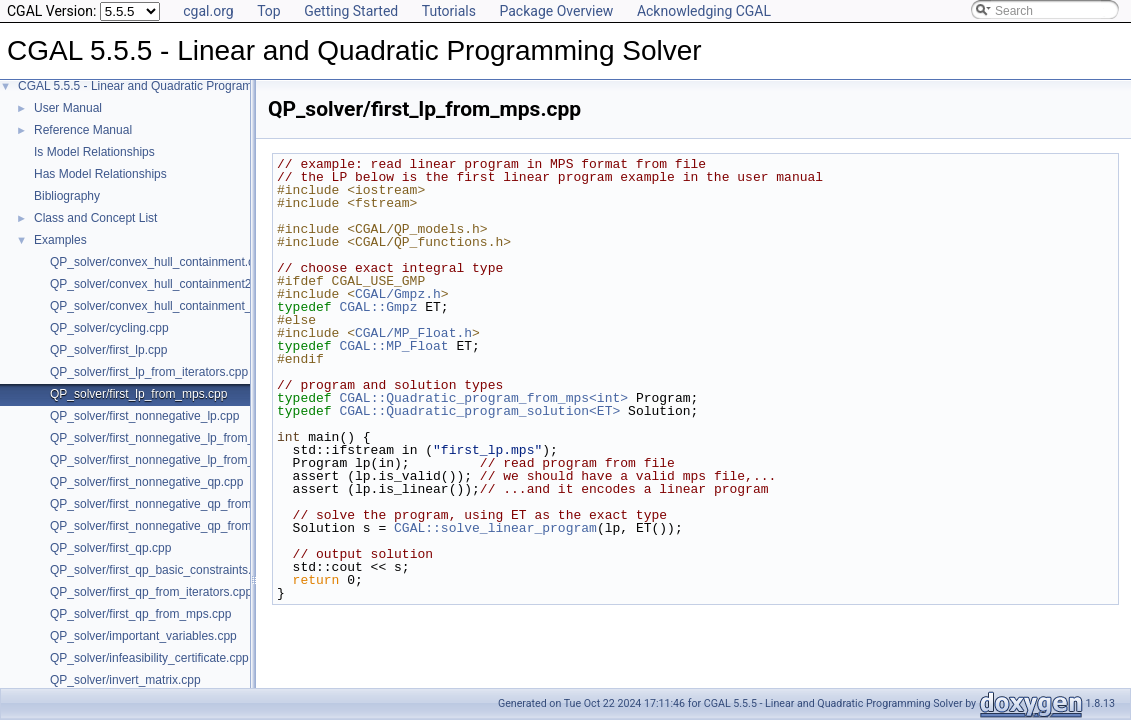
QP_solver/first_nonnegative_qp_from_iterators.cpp (187, 504)
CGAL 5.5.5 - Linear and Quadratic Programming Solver (167, 86)
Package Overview (556, 11)
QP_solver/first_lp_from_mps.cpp (138, 394)
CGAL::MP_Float (393, 346)
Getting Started (351, 11)
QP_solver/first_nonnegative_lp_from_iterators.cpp (185, 438)
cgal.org (208, 11)
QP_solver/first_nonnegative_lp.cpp (144, 416)
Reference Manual (83, 130)
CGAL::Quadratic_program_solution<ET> (479, 411)
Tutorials (449, 11)
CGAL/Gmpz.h (398, 294)
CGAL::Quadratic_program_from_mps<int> (483, 398)
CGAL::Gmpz (378, 307)
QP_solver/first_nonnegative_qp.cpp (146, 482)
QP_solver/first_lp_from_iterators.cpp (149, 372)
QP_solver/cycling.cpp (109, 328)
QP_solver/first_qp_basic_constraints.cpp (160, 570)
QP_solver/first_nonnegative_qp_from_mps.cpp (176, 526)
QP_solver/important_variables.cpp (143, 636)
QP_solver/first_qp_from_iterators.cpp (151, 592)
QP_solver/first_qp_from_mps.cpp (140, 614)
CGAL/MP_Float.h (413, 333)
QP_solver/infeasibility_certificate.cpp (149, 658)
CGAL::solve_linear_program (495, 528)
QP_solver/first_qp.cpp (110, 548)
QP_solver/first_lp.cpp (108, 350)
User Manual (68, 108)
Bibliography (67, 196)
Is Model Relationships (94, 152)
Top (269, 11)
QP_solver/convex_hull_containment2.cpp (162, 284)
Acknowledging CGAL (704, 11)
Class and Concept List (95, 218)
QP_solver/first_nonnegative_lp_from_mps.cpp (174, 460)
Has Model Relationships (100, 174)
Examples (60, 240)
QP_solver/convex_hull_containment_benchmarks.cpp (195, 306)
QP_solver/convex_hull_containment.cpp (158, 262)
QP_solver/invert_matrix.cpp (125, 680)
